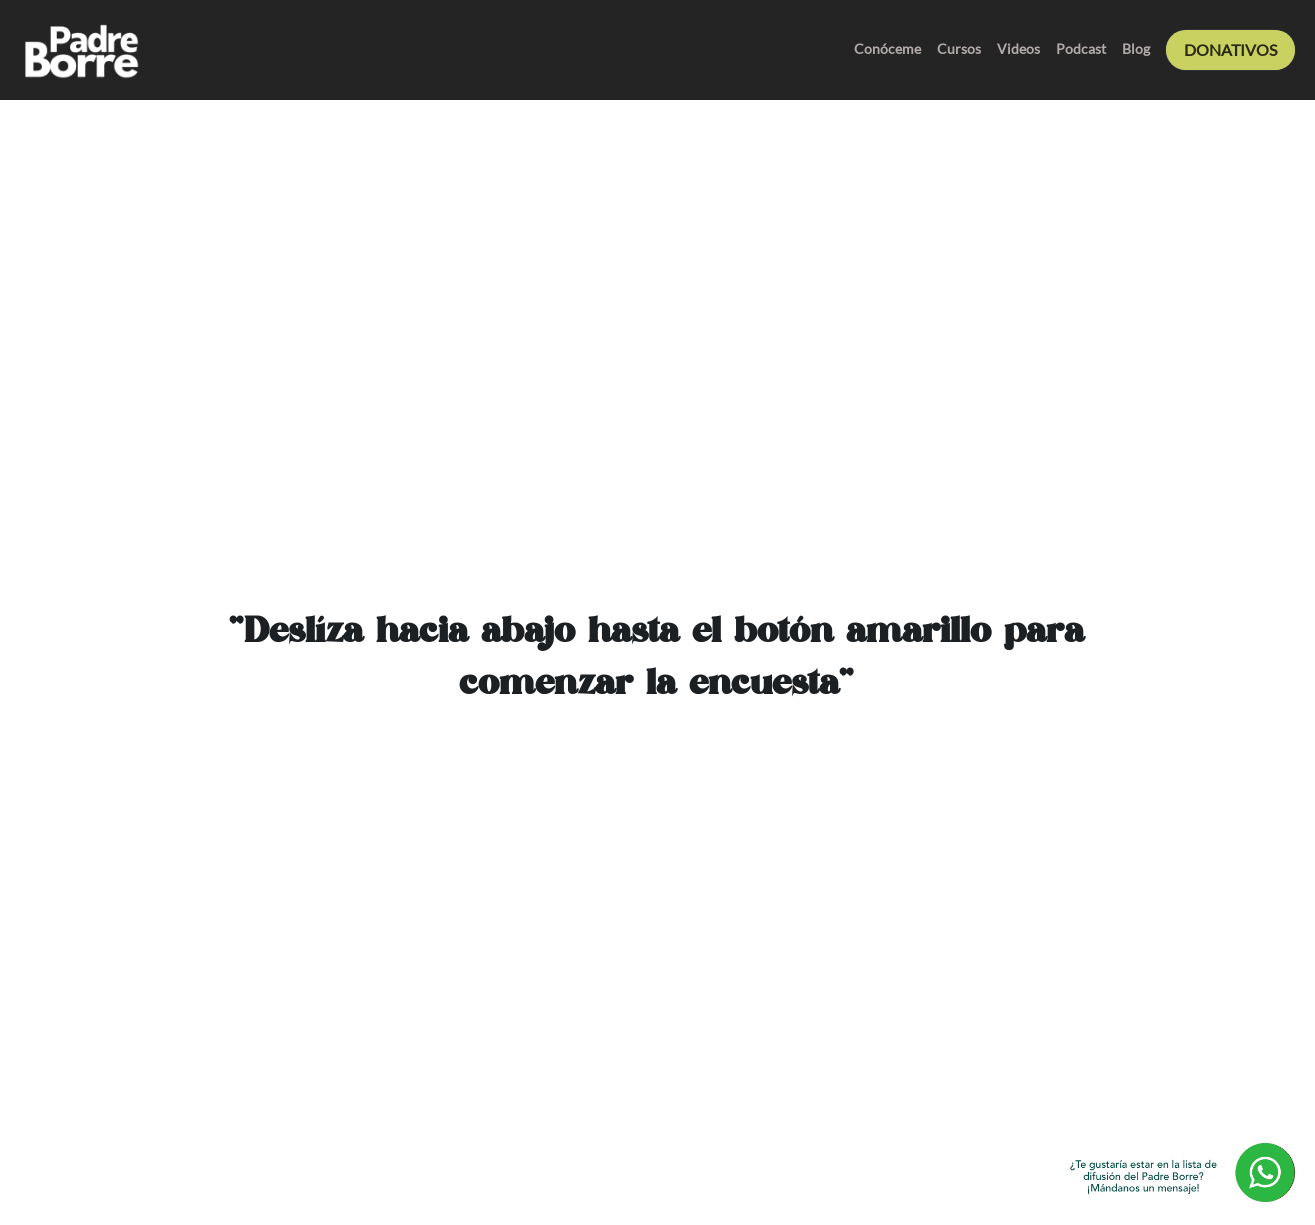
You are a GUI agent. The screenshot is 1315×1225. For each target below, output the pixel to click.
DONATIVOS (1230, 49)
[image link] (80, 48)
